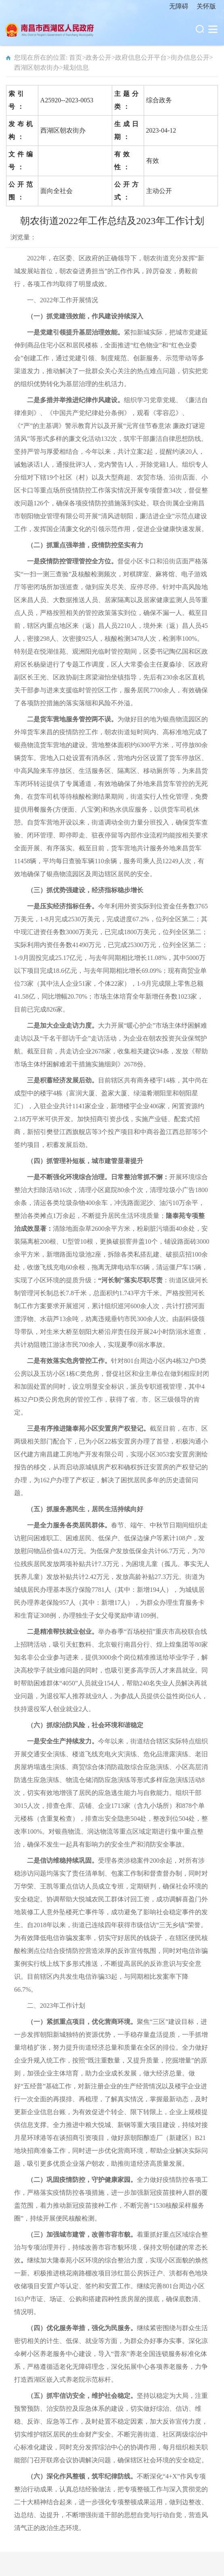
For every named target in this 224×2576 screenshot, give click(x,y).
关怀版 (206, 6)
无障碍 (178, 6)
